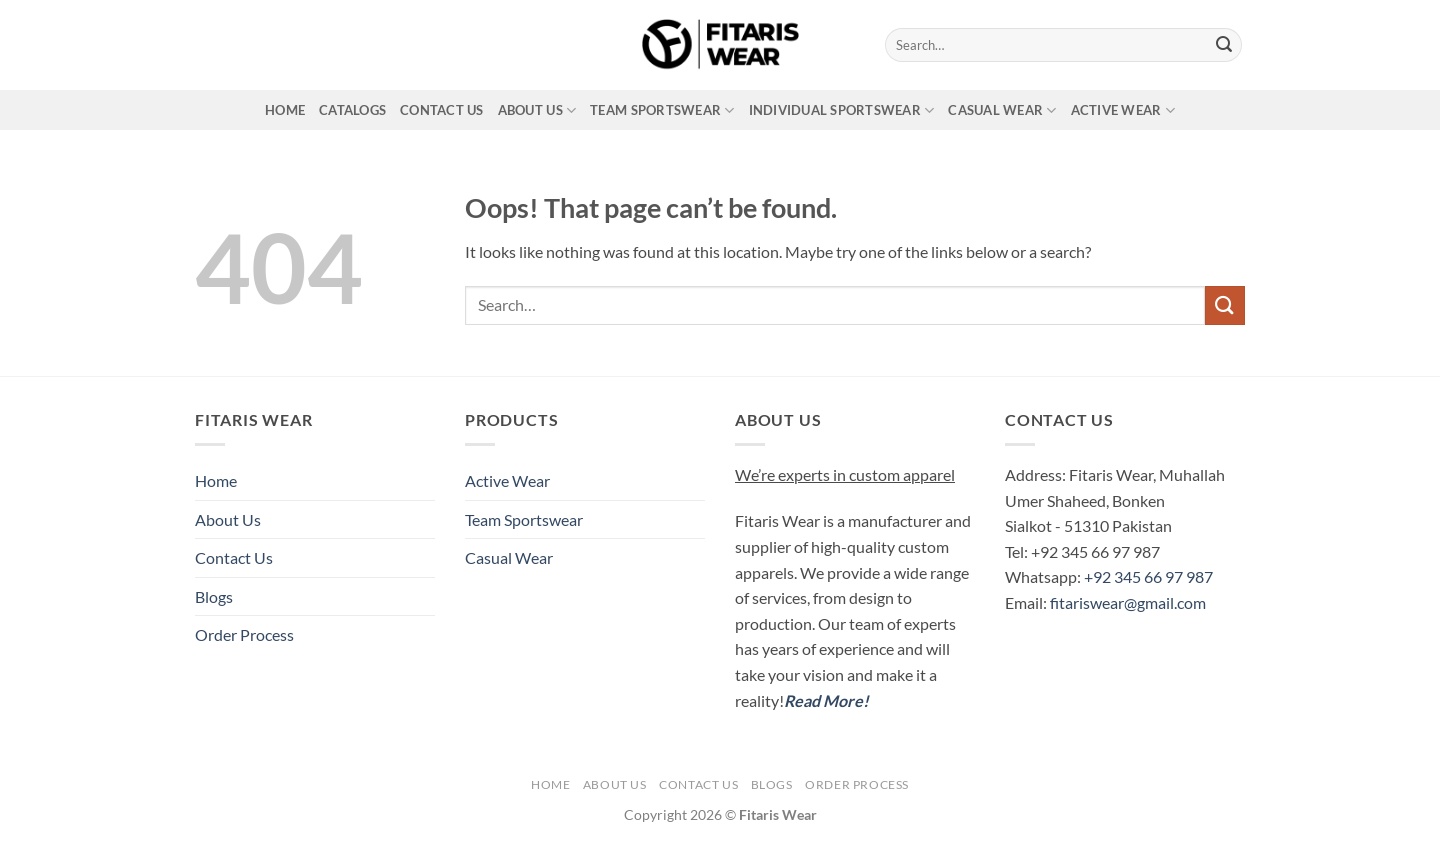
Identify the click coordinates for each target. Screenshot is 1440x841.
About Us (537, 110)
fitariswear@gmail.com (1128, 602)
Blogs (214, 596)
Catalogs (352, 110)
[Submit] (1224, 45)
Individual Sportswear (842, 110)
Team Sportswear (662, 110)
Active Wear (1123, 110)
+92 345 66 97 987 (1148, 576)
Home (285, 110)
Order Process (244, 634)
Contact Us (442, 110)
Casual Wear (1002, 110)
